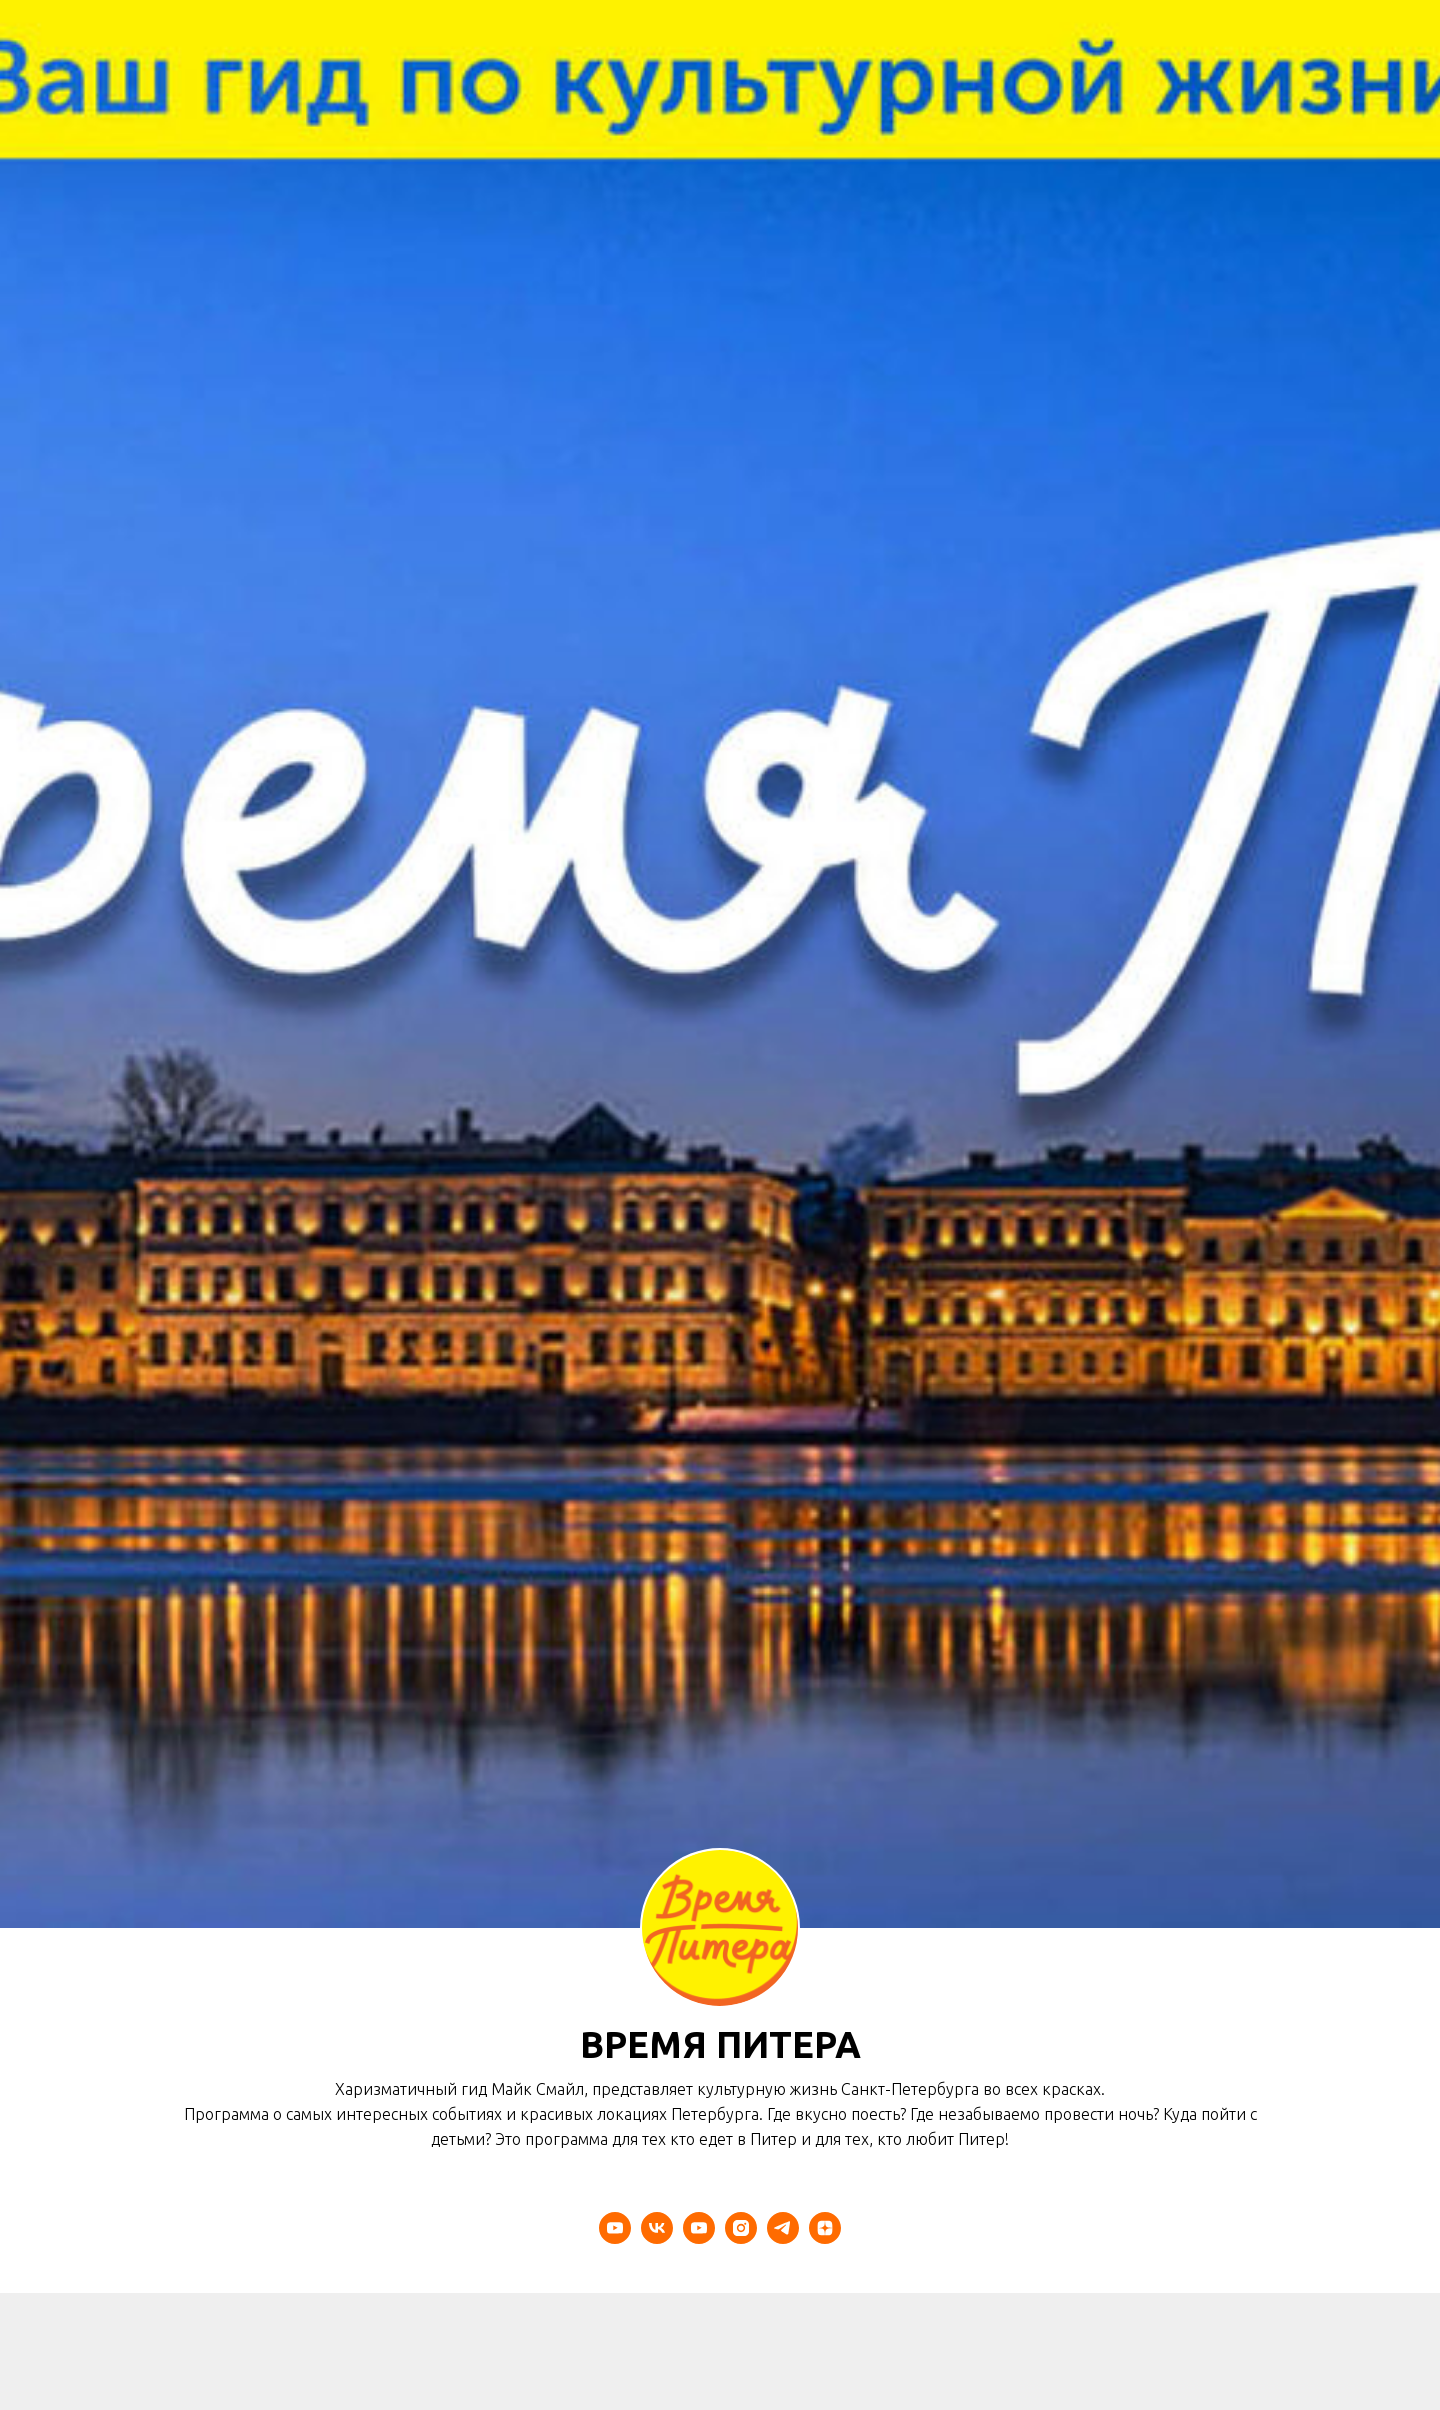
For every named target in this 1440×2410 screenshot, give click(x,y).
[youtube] (615, 2228)
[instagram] (741, 2228)
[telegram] (783, 2228)
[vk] (657, 2228)
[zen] (825, 2228)
